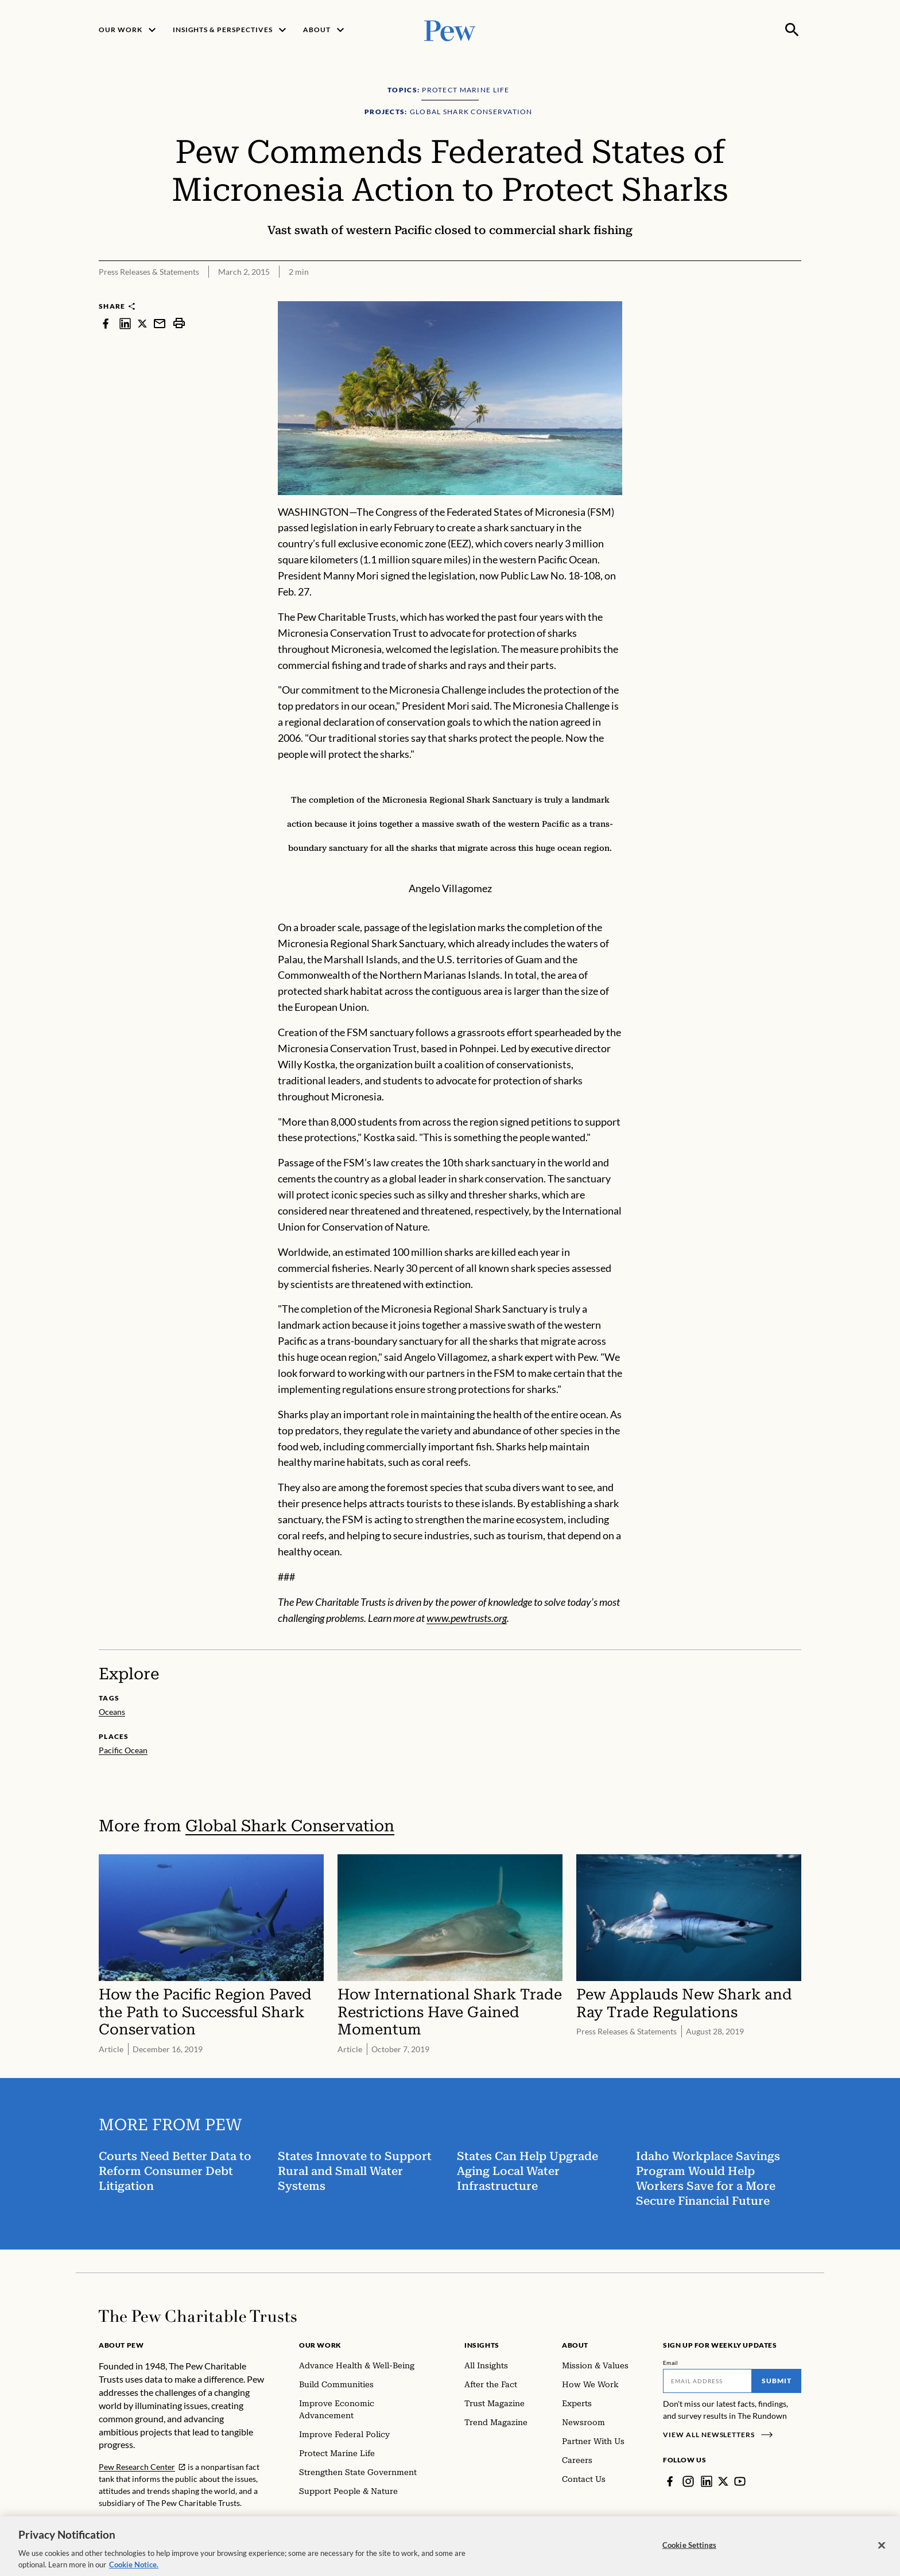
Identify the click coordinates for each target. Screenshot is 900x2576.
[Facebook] (670, 2481)
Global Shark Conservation (289, 1825)
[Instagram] (688, 2481)
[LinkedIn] (706, 2481)
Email (670, 2362)
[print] (179, 323)
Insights (481, 2345)
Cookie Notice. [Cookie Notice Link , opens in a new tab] (133, 2569)
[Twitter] (723, 2481)
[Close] (881, 2550)
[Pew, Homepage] (450, 29)
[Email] (707, 2381)
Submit (777, 2380)
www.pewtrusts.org (466, 1618)
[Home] (198, 2316)
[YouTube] (740, 2481)
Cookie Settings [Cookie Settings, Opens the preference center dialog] (689, 2550)
